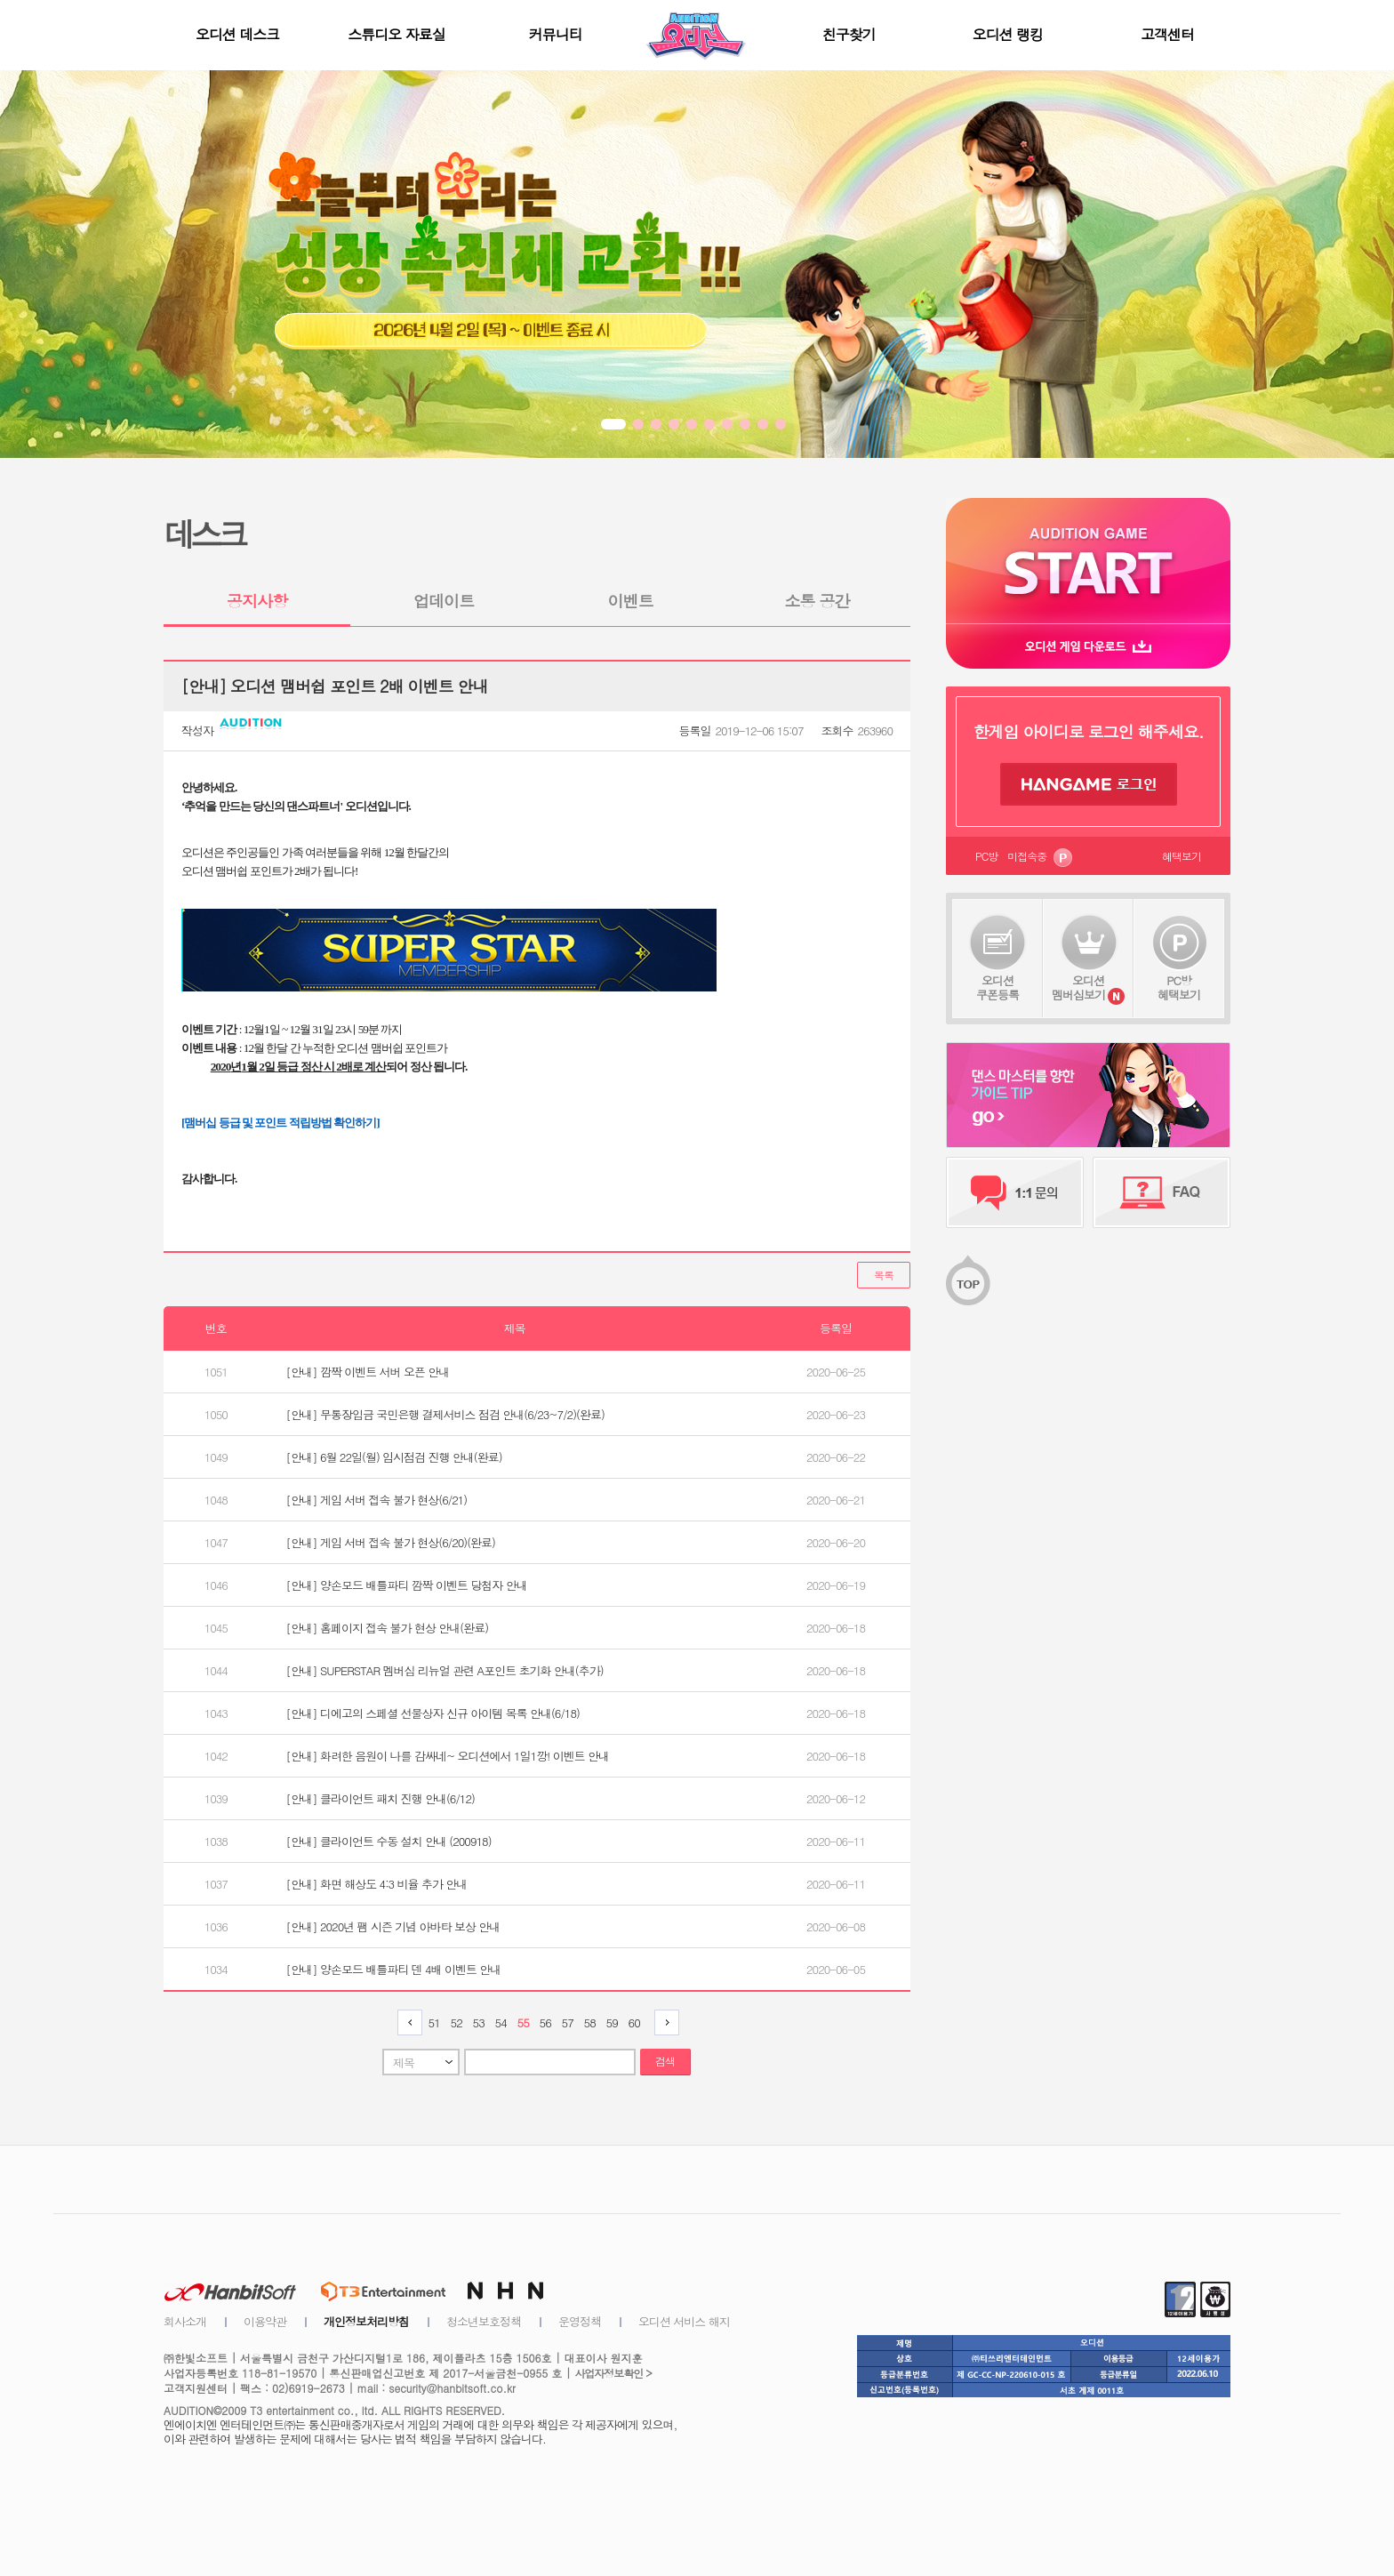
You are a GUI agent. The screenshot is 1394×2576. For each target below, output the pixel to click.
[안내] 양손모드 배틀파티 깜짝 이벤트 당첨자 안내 (406, 1585)
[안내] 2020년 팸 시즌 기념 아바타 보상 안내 (393, 1926)
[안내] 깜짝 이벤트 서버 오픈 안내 (368, 1371)
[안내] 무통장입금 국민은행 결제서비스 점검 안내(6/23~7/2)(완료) (445, 1414)
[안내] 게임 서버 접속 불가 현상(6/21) (377, 1499)
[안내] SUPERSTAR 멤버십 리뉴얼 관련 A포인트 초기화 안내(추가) (445, 1670)
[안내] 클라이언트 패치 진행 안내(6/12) (380, 1798)
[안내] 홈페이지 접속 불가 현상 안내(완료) (387, 1627)
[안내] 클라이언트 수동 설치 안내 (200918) (389, 1841)
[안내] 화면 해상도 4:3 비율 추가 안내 (377, 1883)
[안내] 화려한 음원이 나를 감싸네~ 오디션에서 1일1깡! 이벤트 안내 (448, 1755)
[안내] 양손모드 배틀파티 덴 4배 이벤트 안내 (393, 1969)
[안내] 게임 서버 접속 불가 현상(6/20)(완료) (390, 1542)
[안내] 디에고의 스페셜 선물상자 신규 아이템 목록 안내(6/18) (433, 1713)
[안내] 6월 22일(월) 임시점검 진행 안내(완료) (394, 1456)
